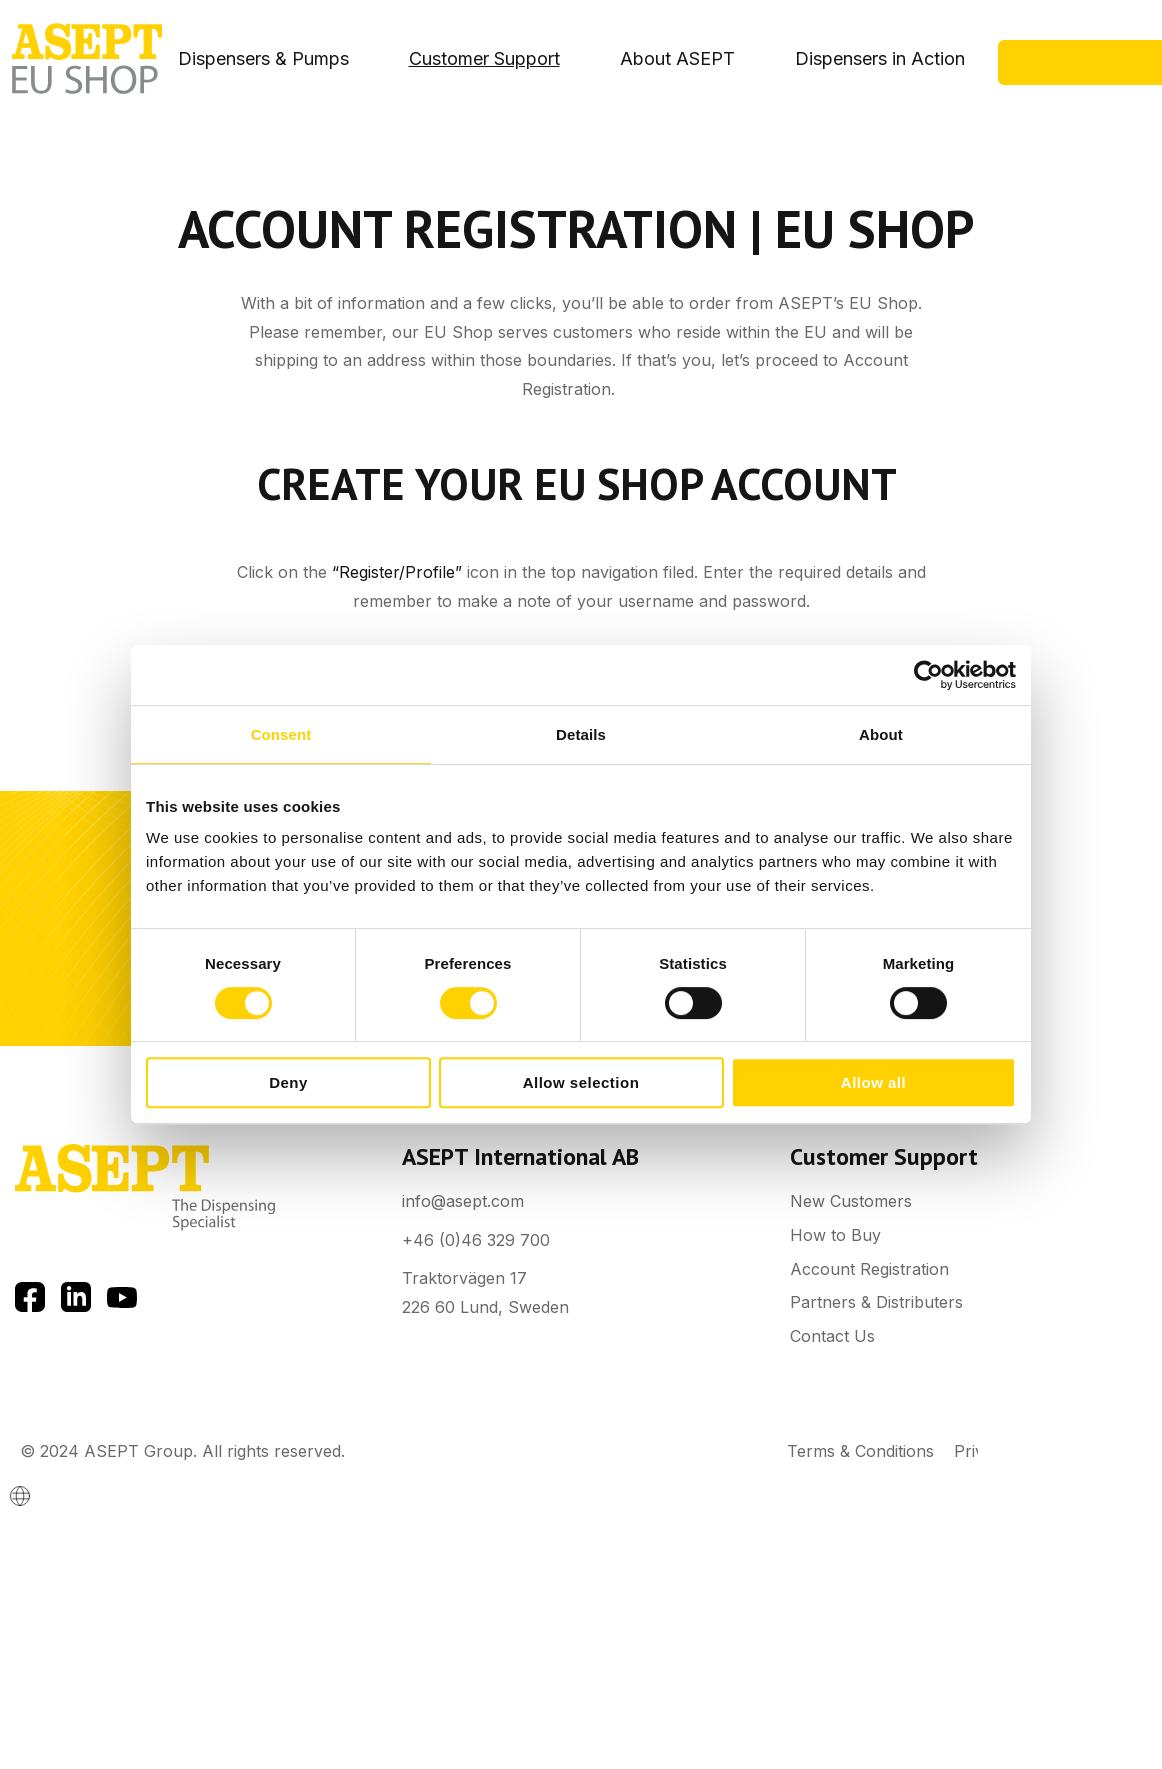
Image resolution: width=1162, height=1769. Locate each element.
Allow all (873, 1082)
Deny (288, 1082)
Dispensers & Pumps (263, 58)
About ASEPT (677, 58)
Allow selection (581, 1082)
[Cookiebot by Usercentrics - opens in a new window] (928, 675)
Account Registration (869, 1269)
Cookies (1112, 1451)
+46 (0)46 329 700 (476, 1240)
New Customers (851, 1201)
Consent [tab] (281, 734)
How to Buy (835, 1235)
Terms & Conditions (860, 1451)
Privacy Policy (1008, 1451)
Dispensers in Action (880, 58)
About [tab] (881, 734)
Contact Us (1088, 74)
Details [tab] (581, 734)
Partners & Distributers (876, 1302)
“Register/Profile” (397, 572)
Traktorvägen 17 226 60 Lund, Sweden (485, 1292)
